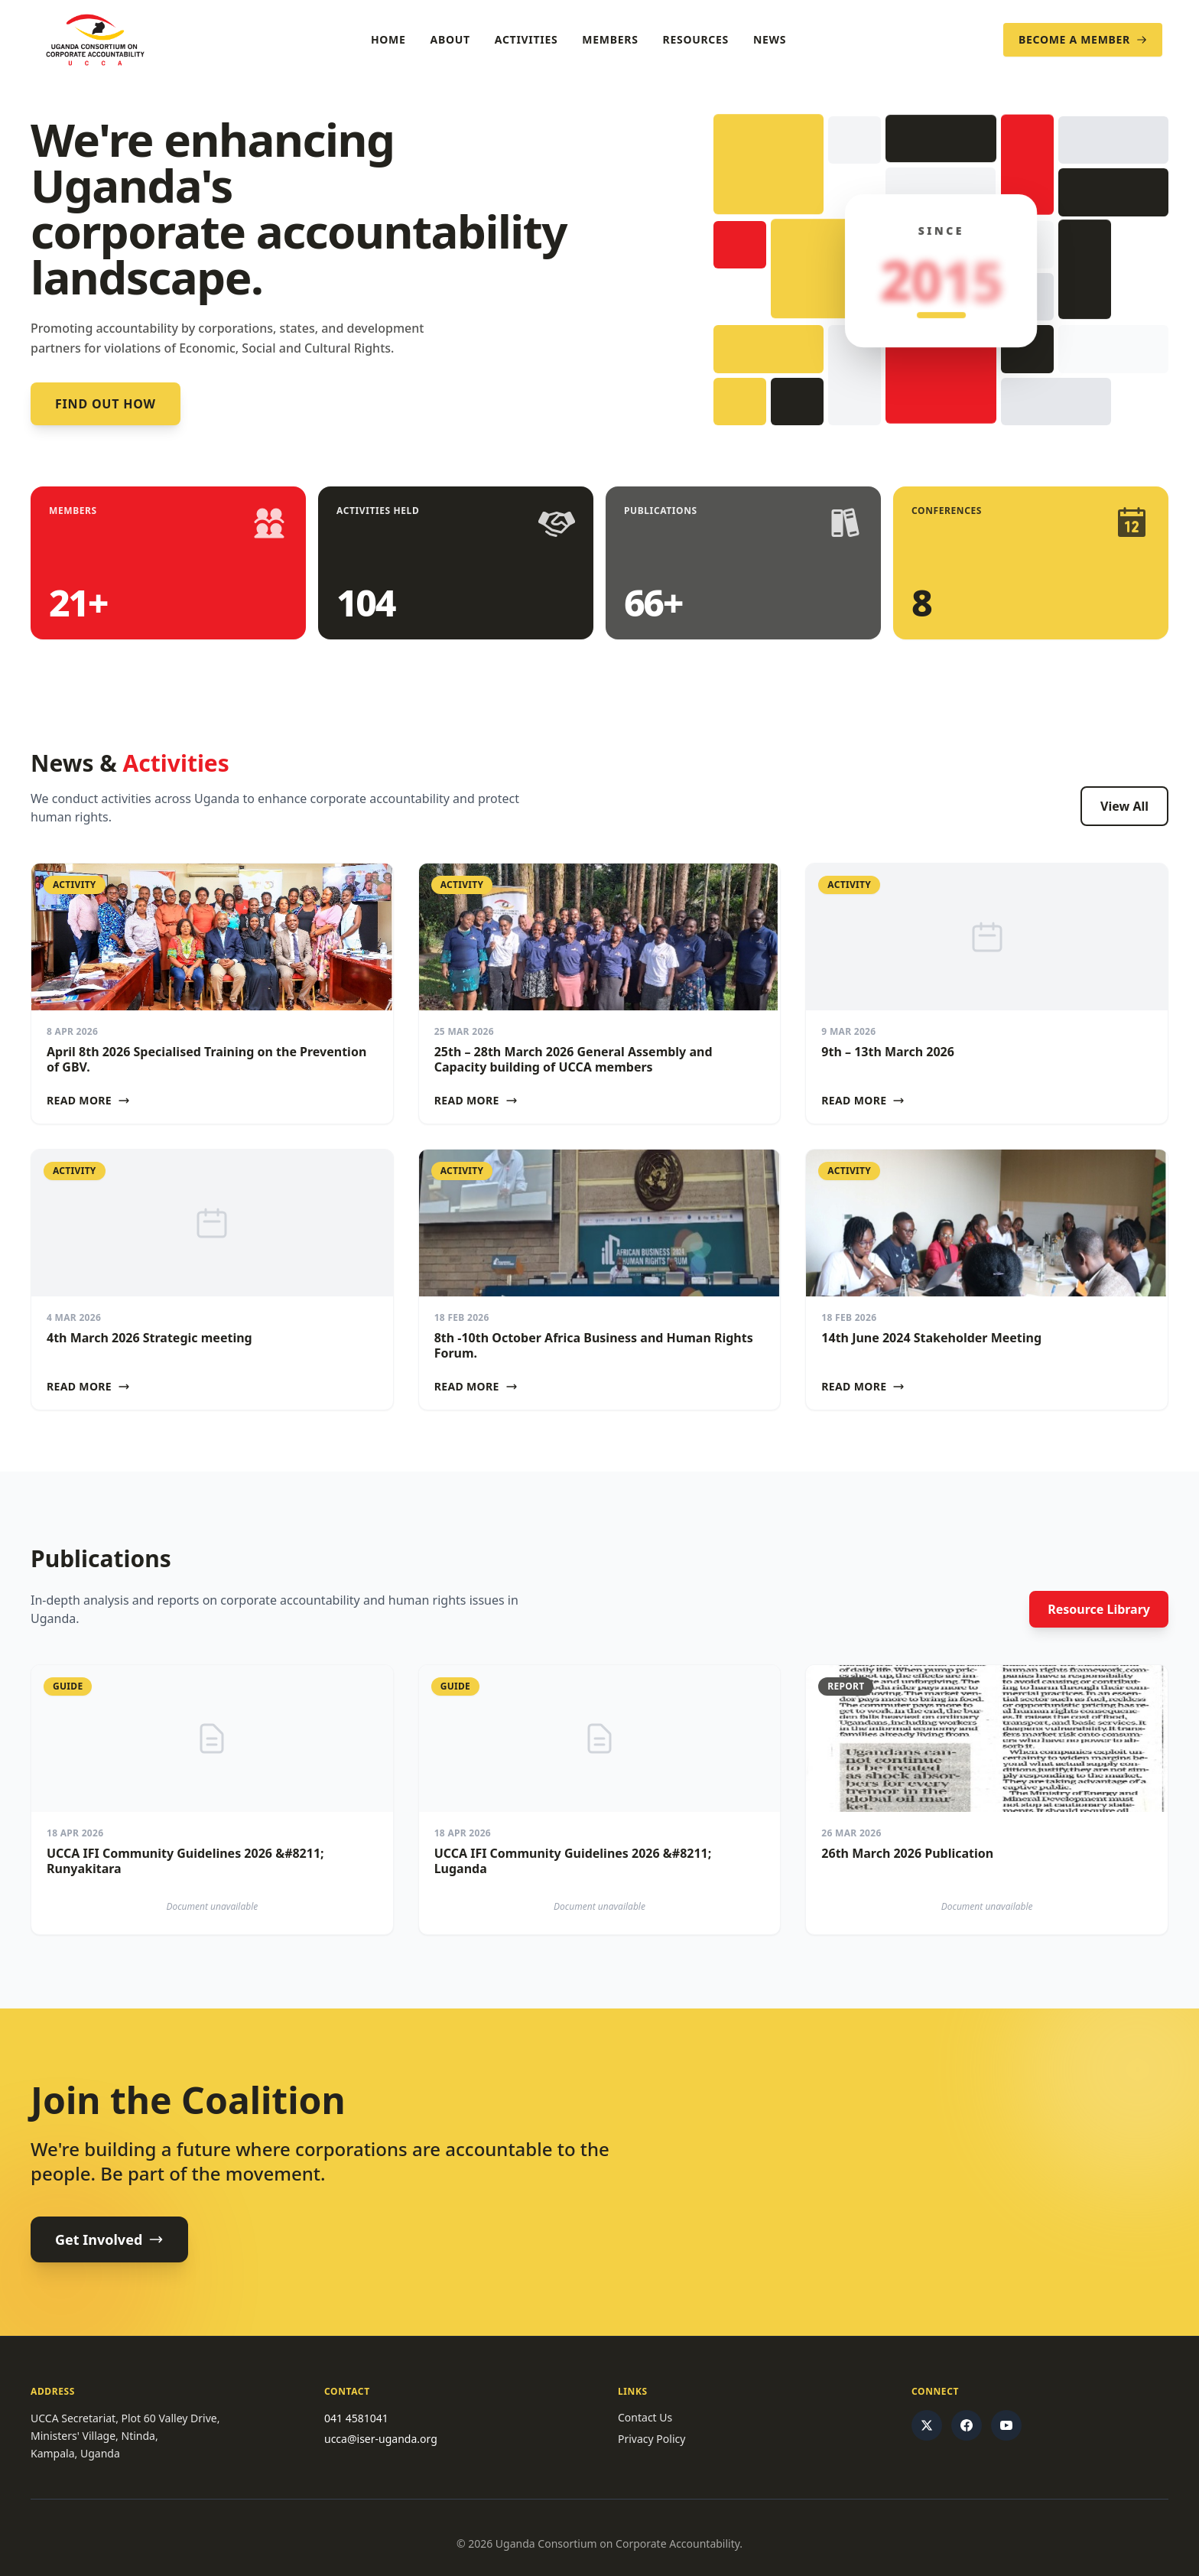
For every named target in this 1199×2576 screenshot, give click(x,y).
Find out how (105, 403)
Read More (88, 1100)
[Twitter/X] (926, 2425)
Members (610, 39)
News (769, 39)
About (450, 39)
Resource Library (1099, 1609)
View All (1124, 806)
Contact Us (645, 2417)
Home (388, 39)
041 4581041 (356, 2418)
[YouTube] (1006, 2425)
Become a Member (1083, 39)
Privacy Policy (651, 2438)
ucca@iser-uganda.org (380, 2438)
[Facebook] (966, 2425)
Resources (696, 39)
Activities (526, 39)
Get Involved (109, 2239)
